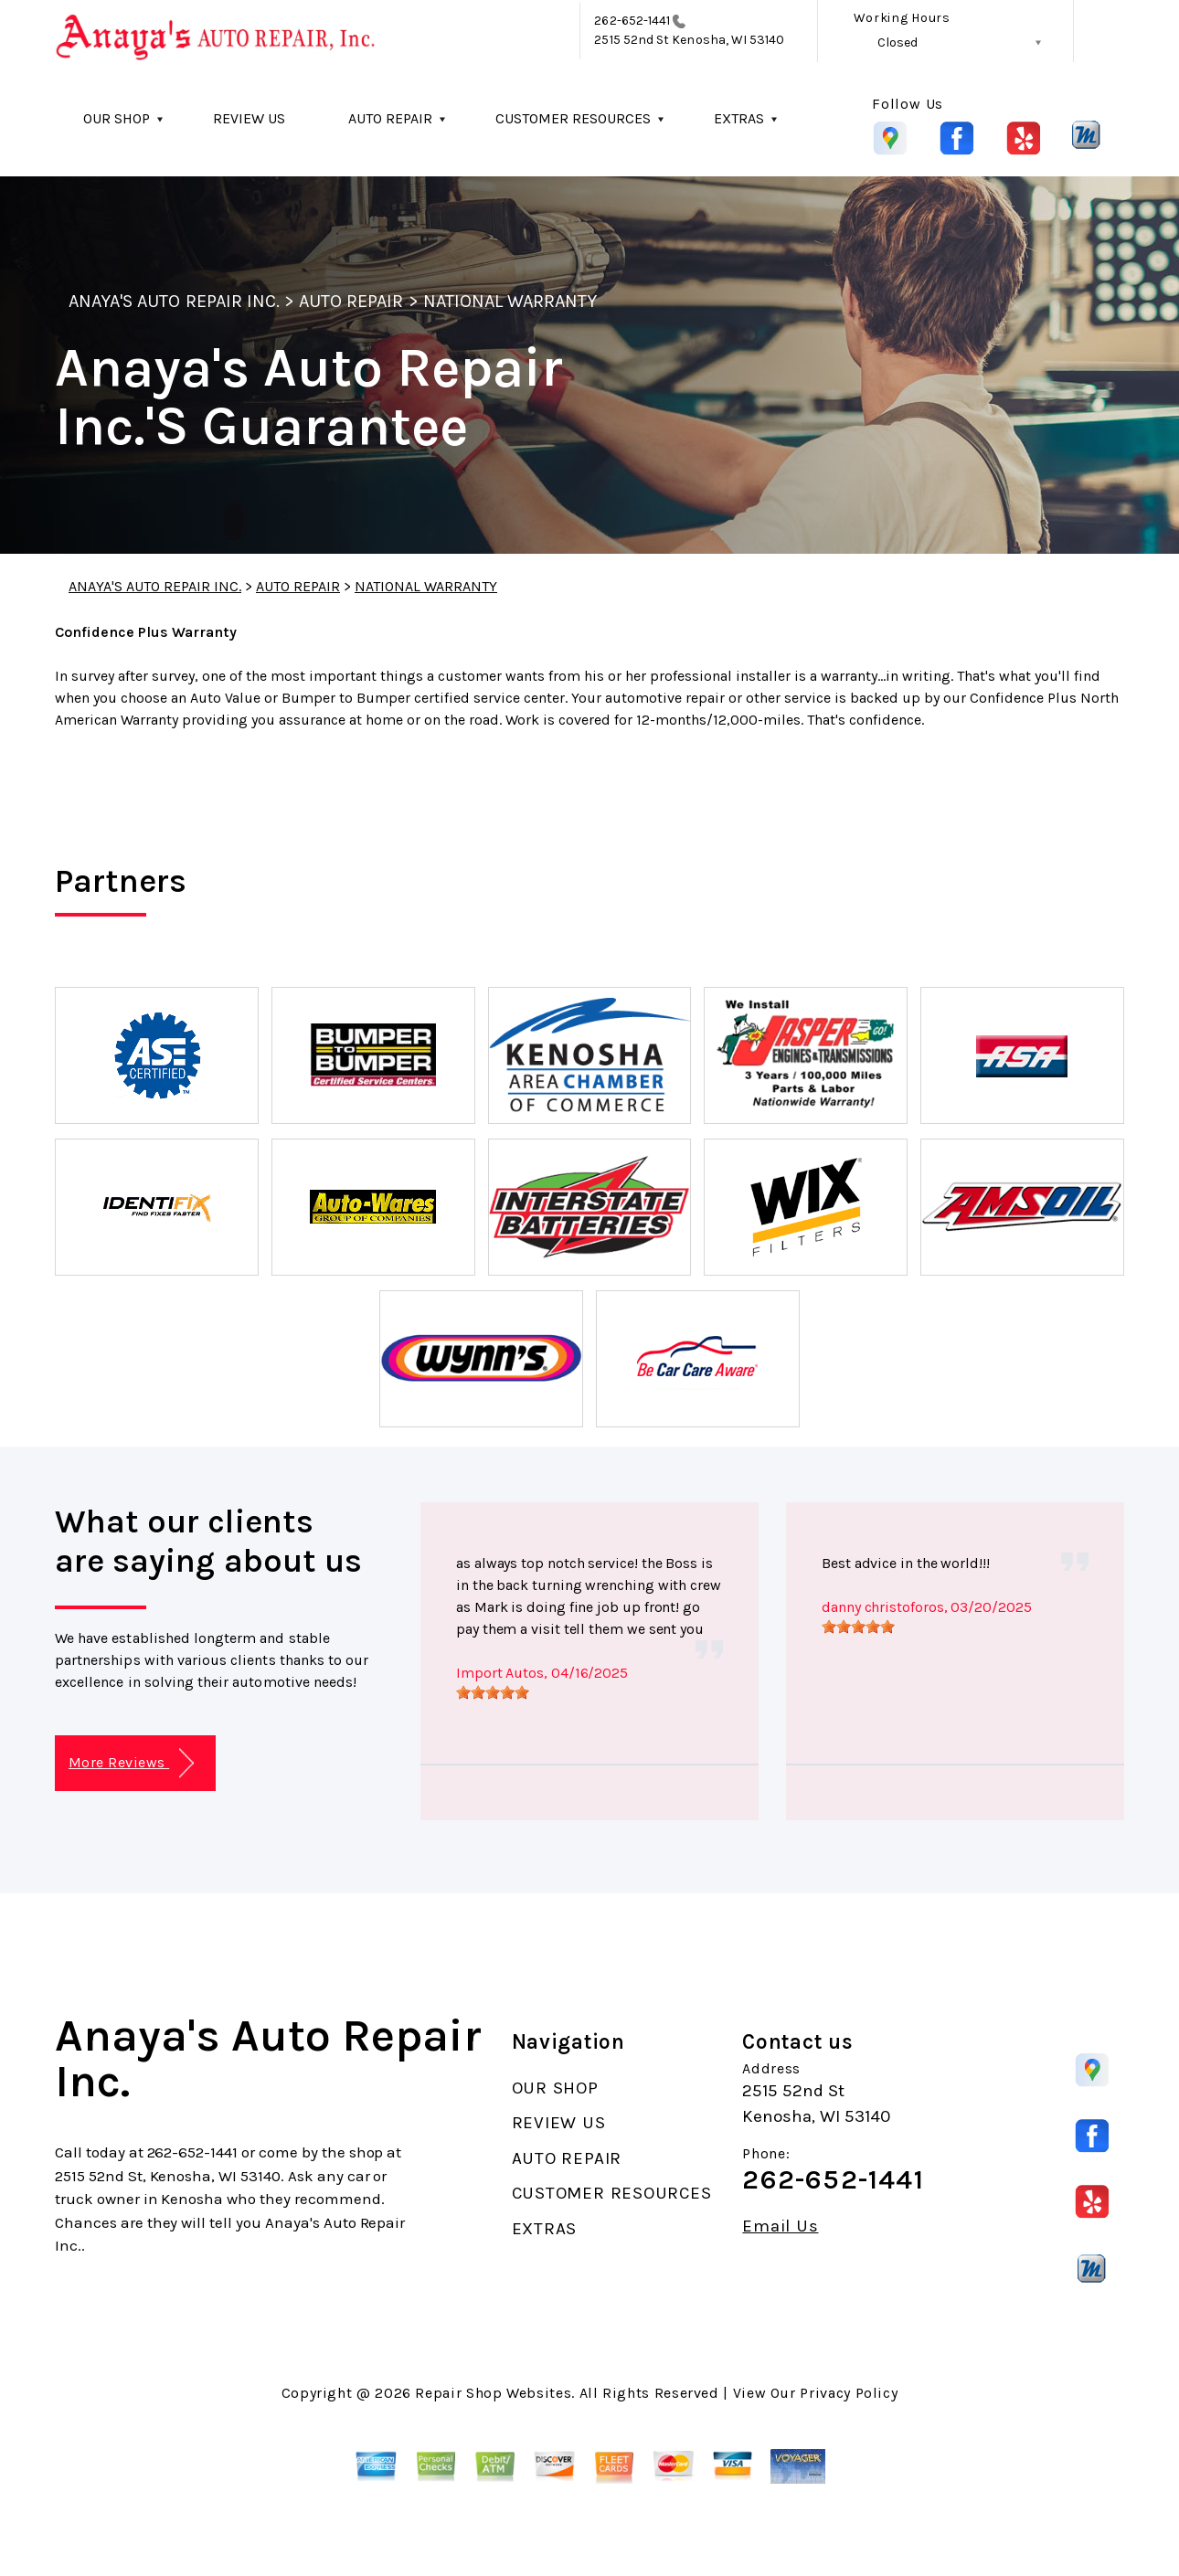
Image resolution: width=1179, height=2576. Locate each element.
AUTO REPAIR (390, 118)
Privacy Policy (849, 2392)
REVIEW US (249, 118)
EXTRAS (739, 118)
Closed (897, 42)
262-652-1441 (632, 20)
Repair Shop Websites (493, 2392)
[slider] (492, 1692)
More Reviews (131, 1763)
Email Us (780, 2226)
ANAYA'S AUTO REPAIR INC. (174, 301)
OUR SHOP (116, 118)
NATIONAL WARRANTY (510, 301)
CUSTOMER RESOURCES (573, 118)
